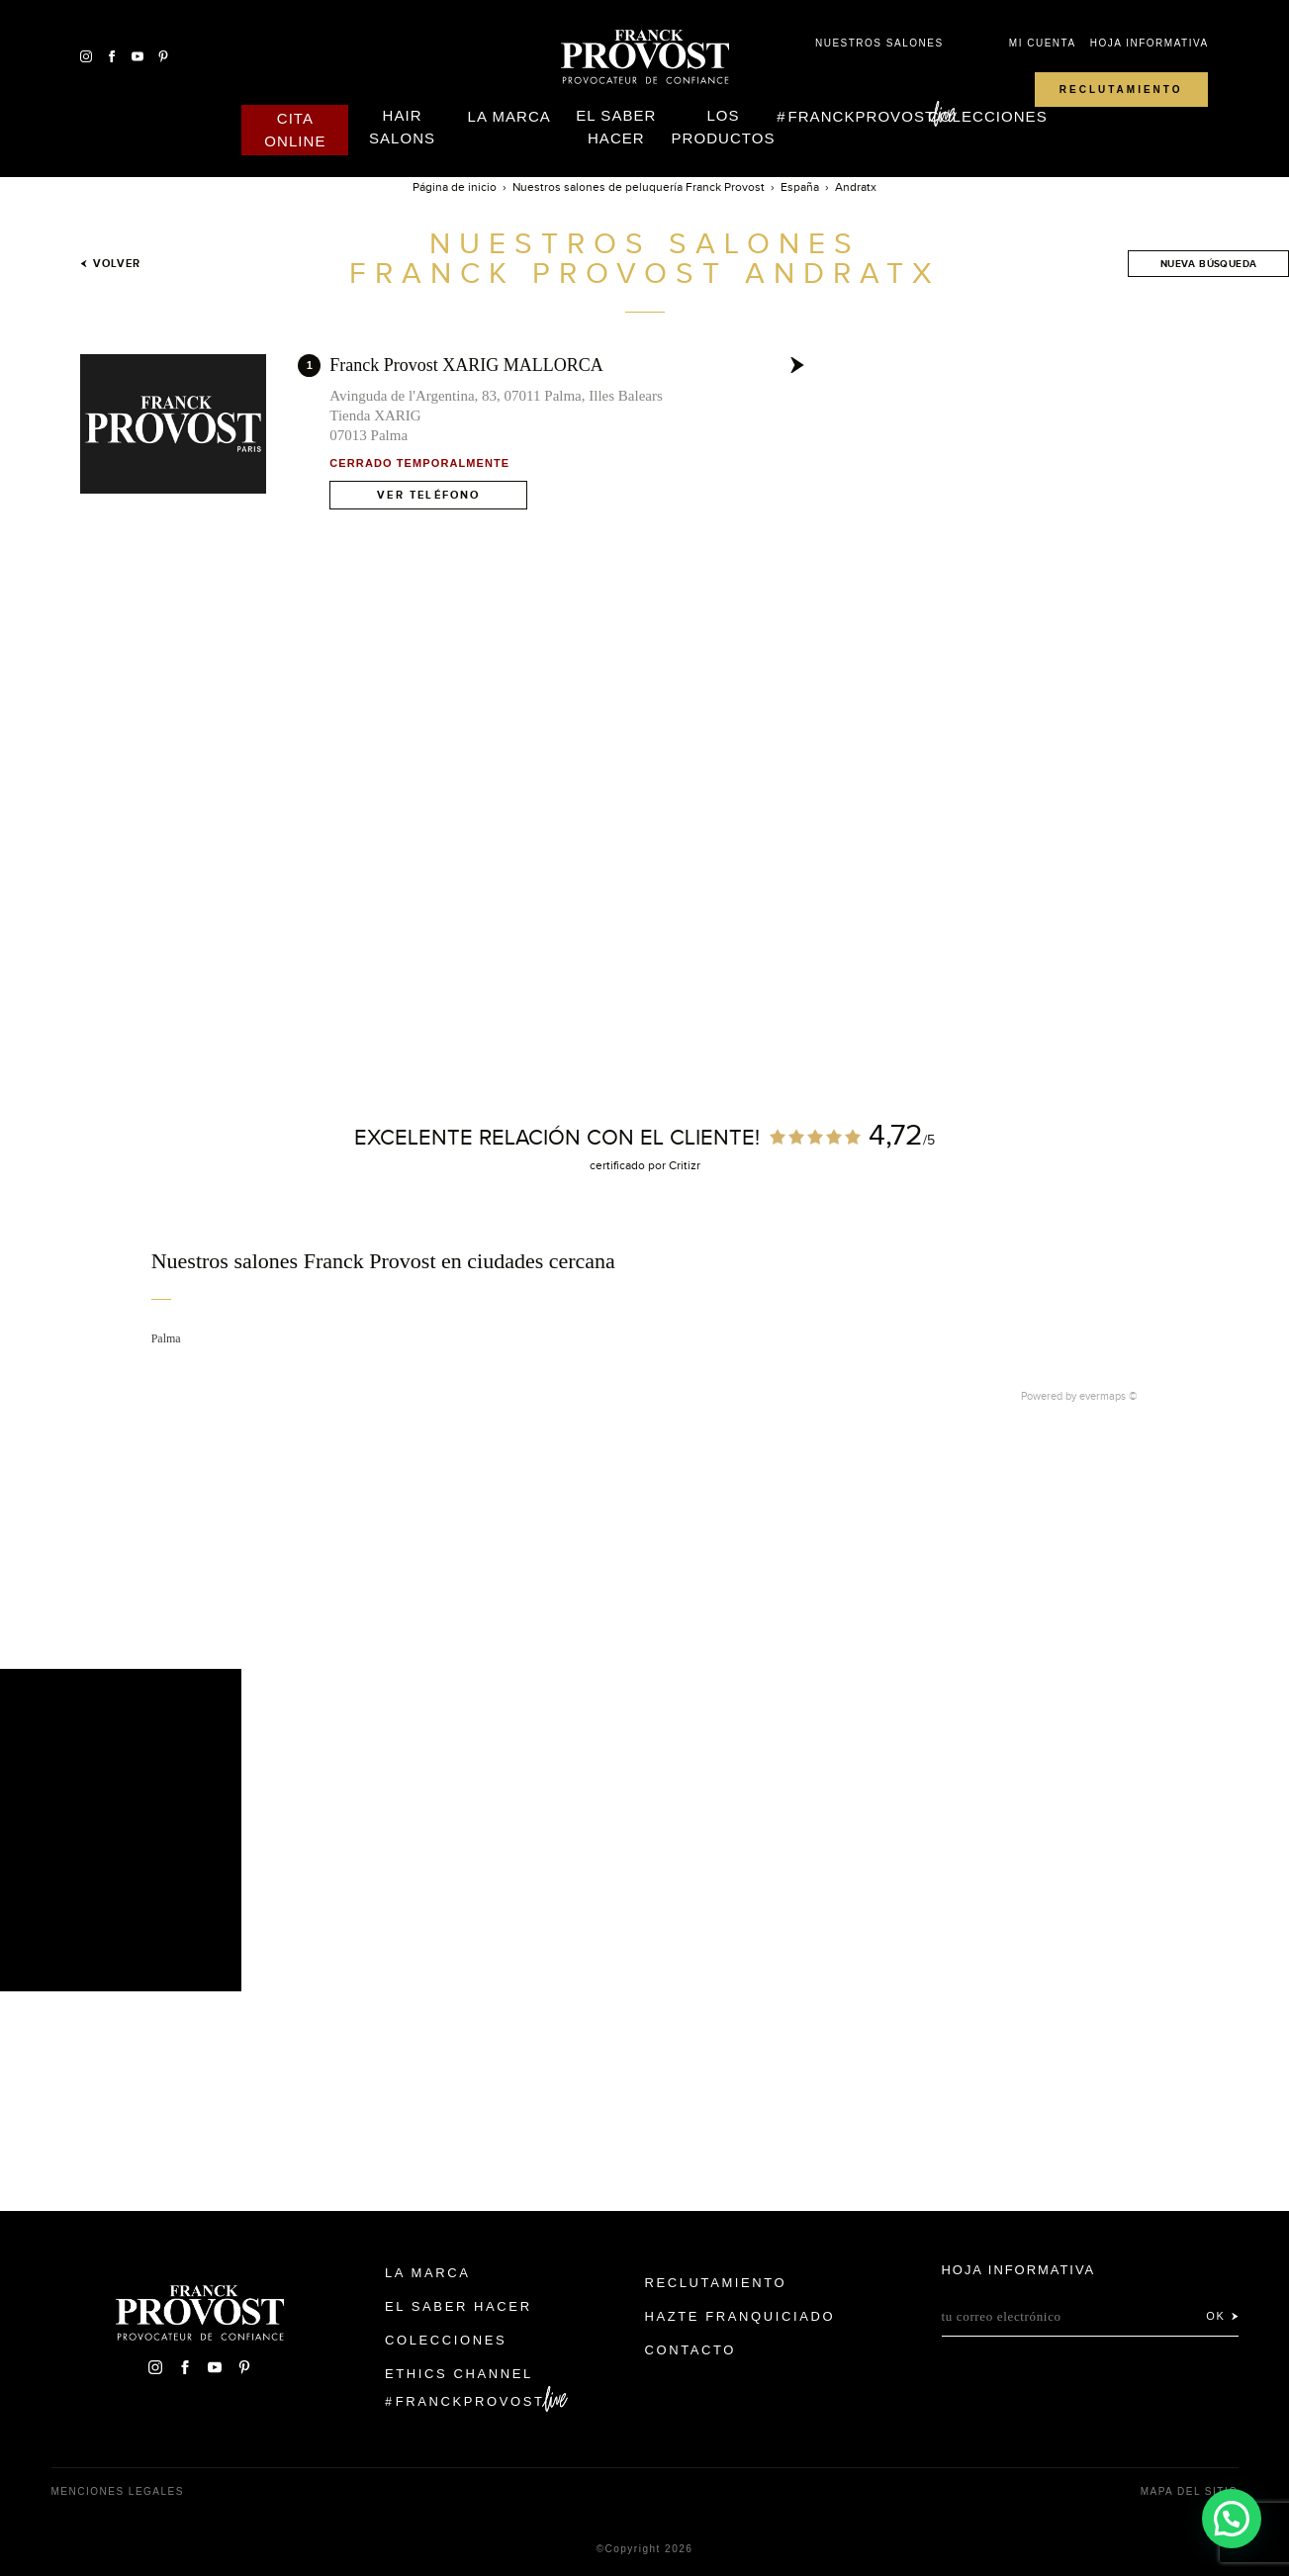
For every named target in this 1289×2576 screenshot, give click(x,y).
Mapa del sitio (1190, 2491)
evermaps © (1108, 1396)
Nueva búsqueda (1208, 263)
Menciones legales (117, 2491)
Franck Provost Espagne (645, 57)
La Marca (509, 116)
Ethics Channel (459, 2373)
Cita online (294, 129)
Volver (110, 263)
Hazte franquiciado (740, 2316)
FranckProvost (862, 116)
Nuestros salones (879, 43)
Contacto (691, 2350)
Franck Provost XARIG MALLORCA (466, 365)
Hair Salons (402, 126)
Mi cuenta (1042, 43)
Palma (166, 1338)
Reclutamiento (1121, 89)
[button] (1230, 2516)
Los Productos (724, 126)
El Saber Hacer (616, 126)
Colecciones (988, 116)
